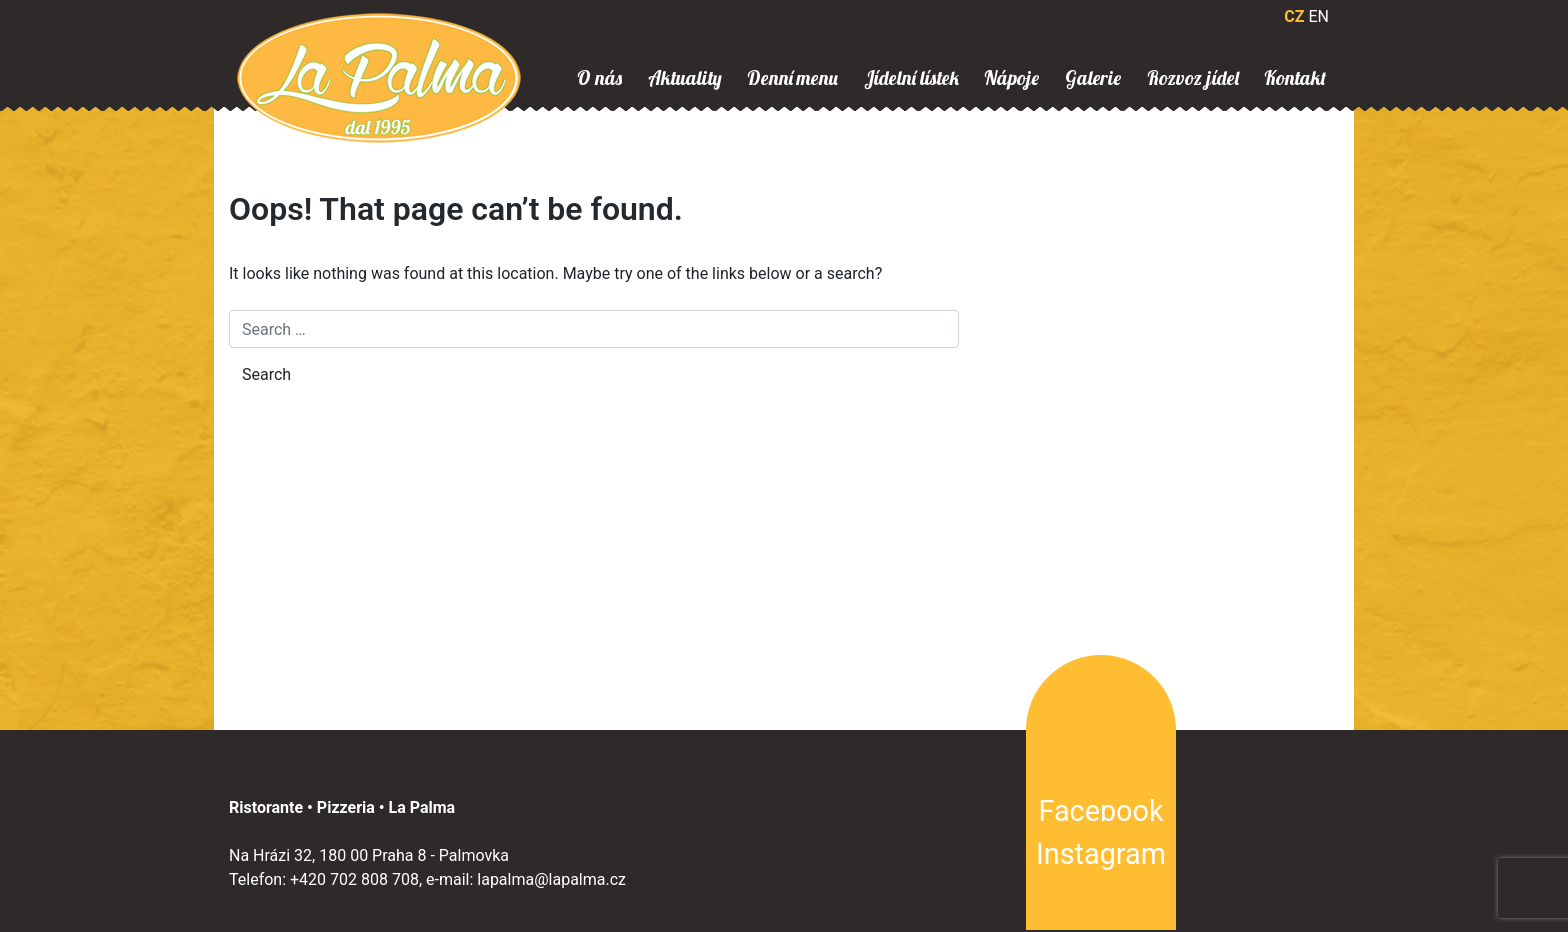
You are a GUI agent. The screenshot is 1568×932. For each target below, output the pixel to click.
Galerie (1093, 78)
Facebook (1100, 811)
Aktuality (685, 78)
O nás (599, 78)
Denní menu (792, 78)
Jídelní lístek (911, 78)
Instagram (1101, 854)
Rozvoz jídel (1193, 78)
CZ (1294, 16)
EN (1318, 16)
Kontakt (1295, 78)
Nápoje (1011, 78)
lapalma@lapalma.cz (551, 879)
